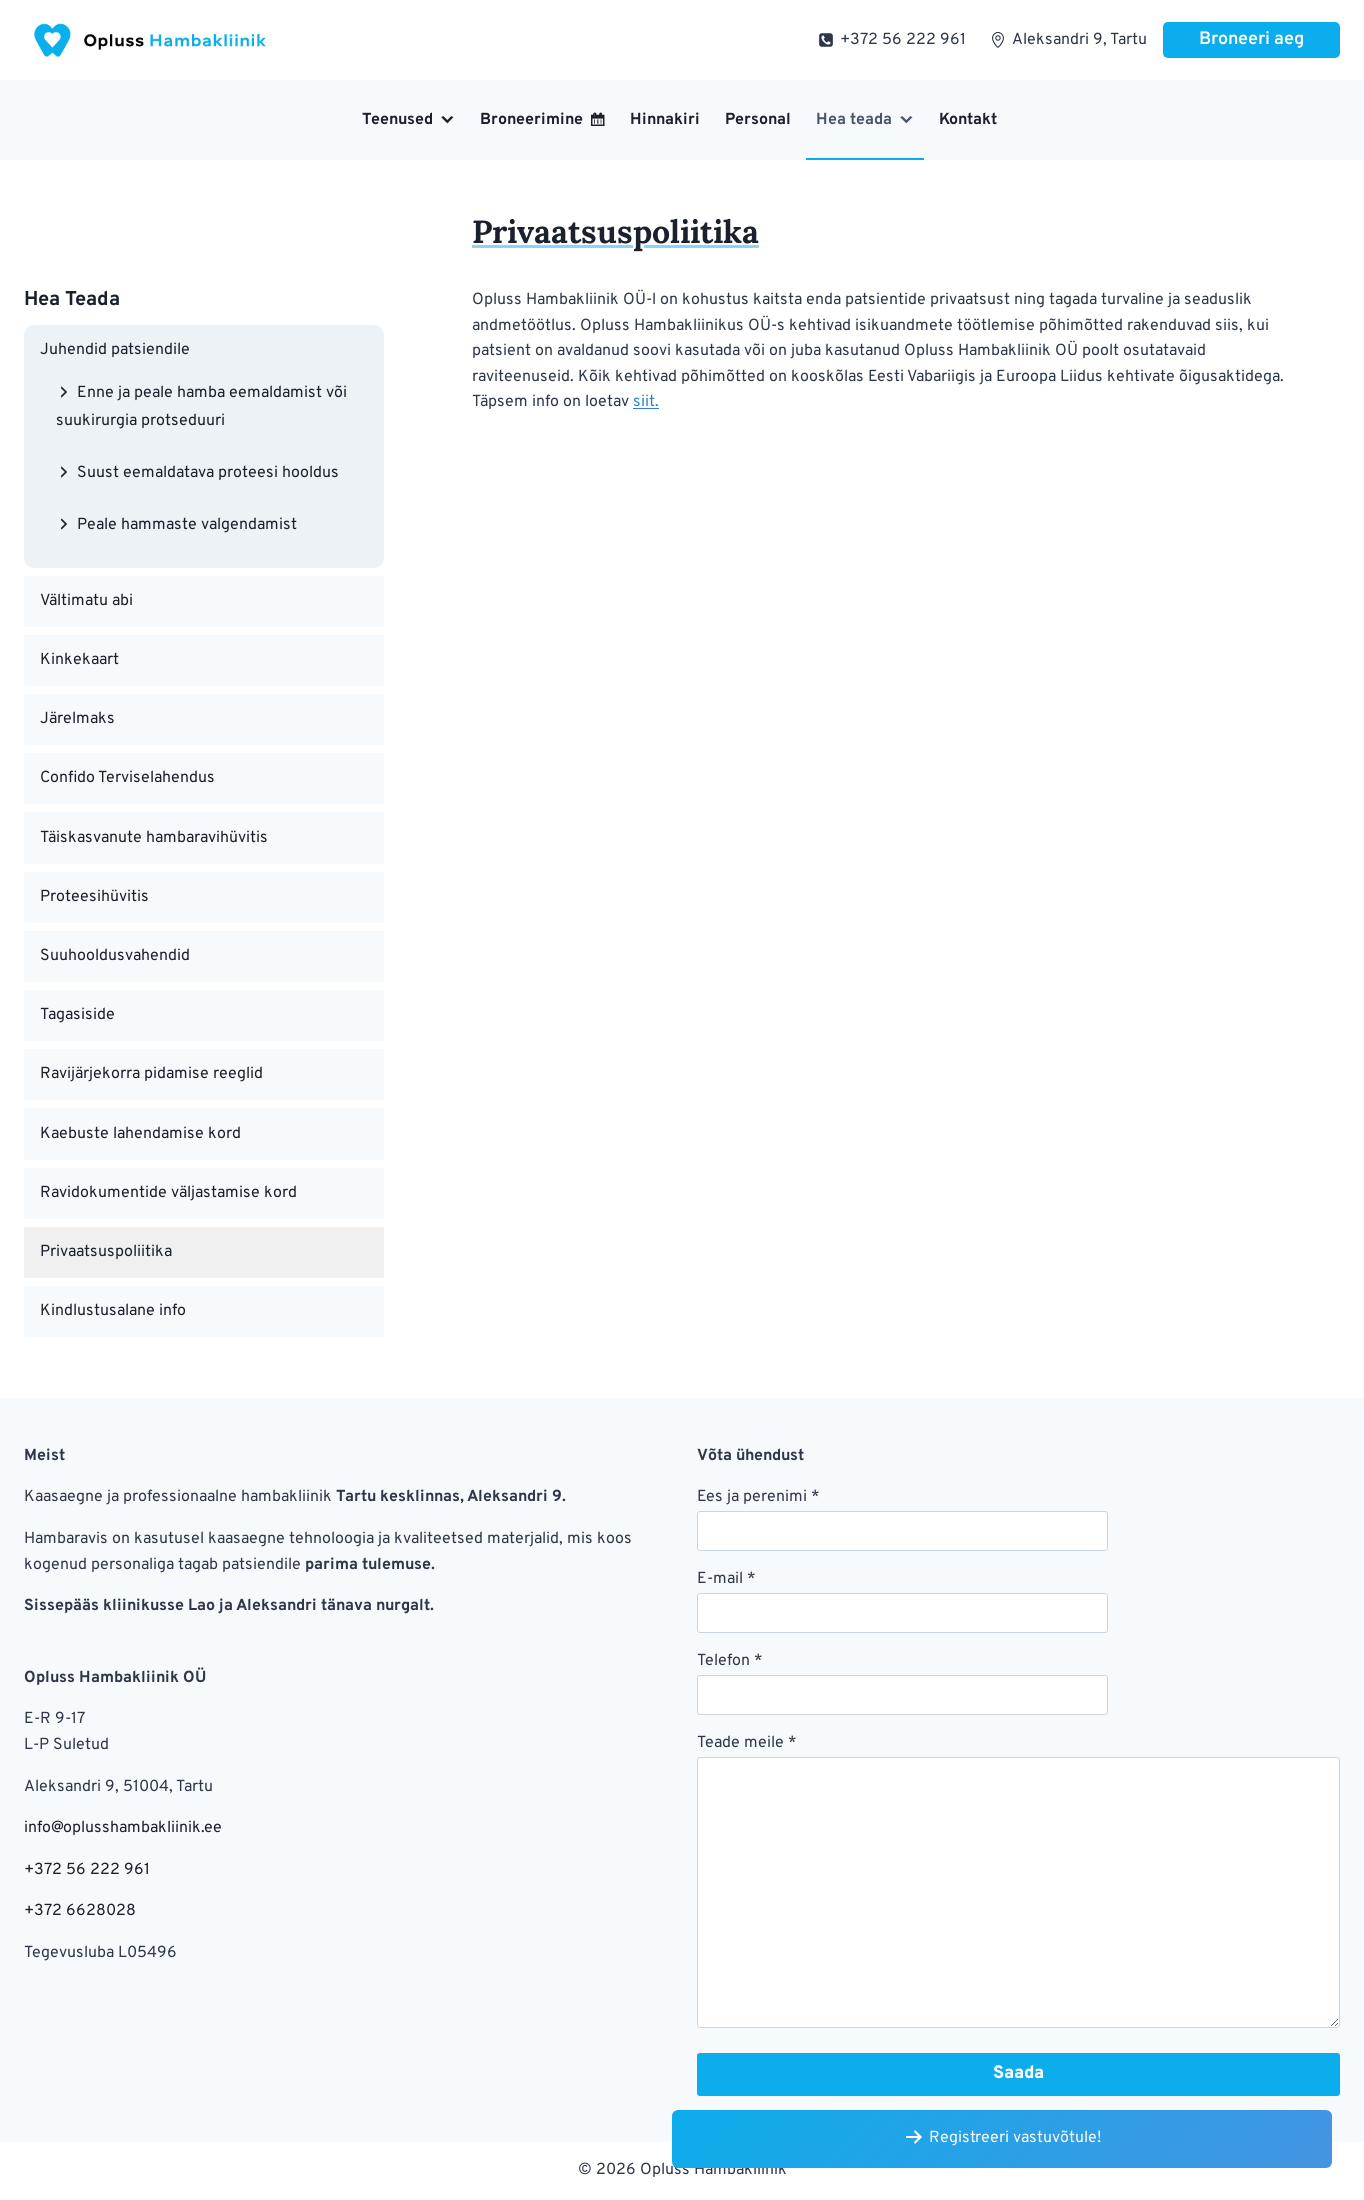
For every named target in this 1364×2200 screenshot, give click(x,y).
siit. (646, 402)
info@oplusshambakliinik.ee (123, 1828)
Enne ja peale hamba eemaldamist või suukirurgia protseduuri (201, 406)
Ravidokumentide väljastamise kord (168, 1193)
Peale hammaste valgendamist (187, 524)
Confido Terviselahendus (127, 778)
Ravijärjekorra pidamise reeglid (151, 1074)
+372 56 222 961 (87, 1870)
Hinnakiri (665, 120)
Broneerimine (531, 120)
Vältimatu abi (86, 601)
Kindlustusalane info (113, 1311)
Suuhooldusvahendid (115, 956)
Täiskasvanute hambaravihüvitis (154, 838)
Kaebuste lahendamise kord (140, 1134)
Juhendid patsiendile (115, 350)
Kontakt (968, 120)
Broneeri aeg (1251, 39)
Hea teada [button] (854, 120)
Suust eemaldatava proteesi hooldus (208, 473)
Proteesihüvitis (94, 897)
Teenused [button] (397, 120)
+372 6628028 (80, 1911)
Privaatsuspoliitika (106, 1252)
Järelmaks (77, 719)
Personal (758, 120)
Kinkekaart (79, 660)
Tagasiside (77, 1015)
